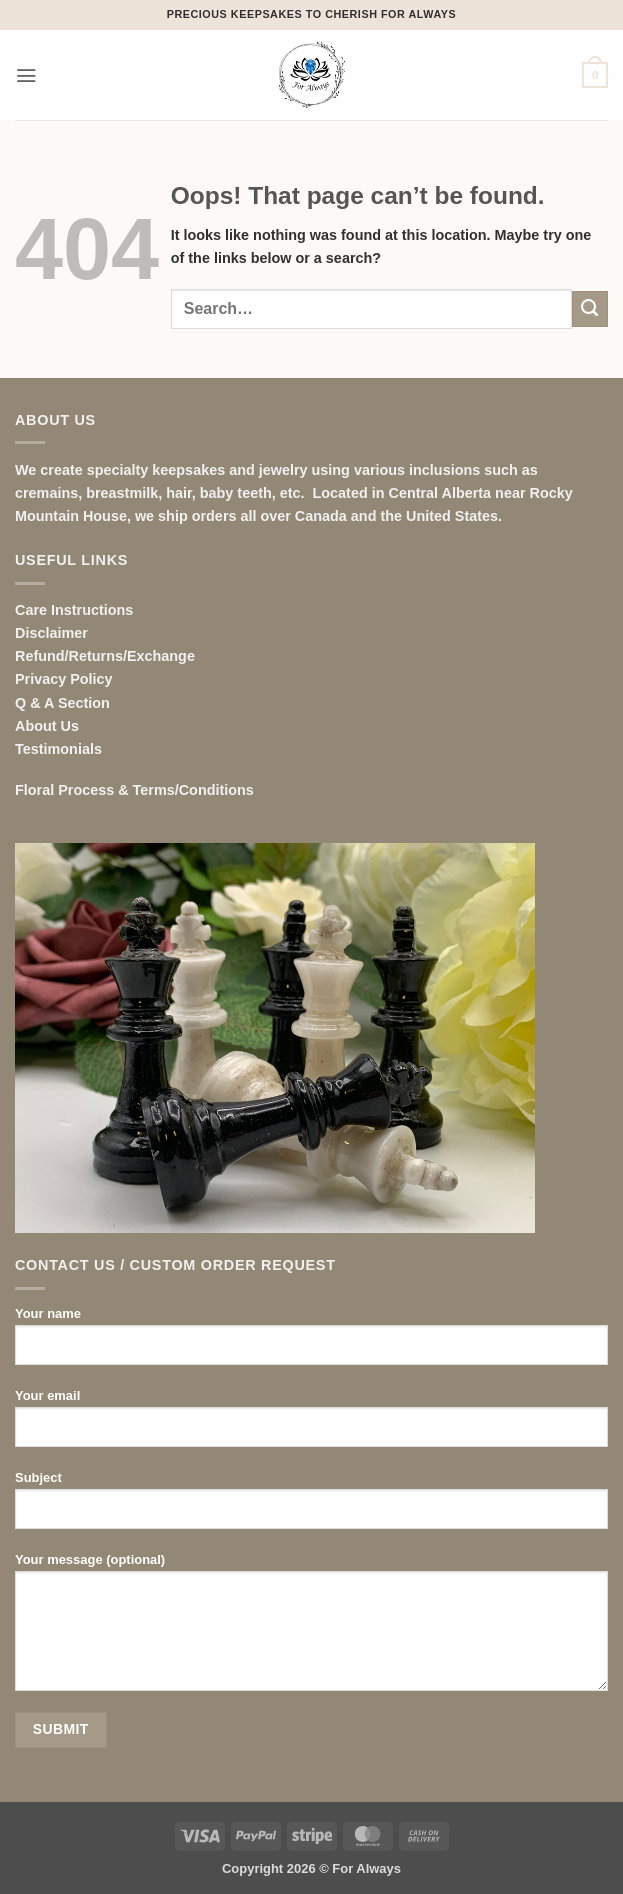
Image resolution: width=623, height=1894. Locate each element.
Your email (311, 1425)
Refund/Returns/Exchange (105, 656)
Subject (311, 1507)
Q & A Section (62, 703)
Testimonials (58, 749)
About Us (47, 726)
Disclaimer (51, 633)
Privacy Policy (64, 679)
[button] (26, 75)
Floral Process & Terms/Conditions (134, 790)
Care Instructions (74, 610)
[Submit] (590, 309)
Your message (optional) (311, 1629)
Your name (311, 1343)
